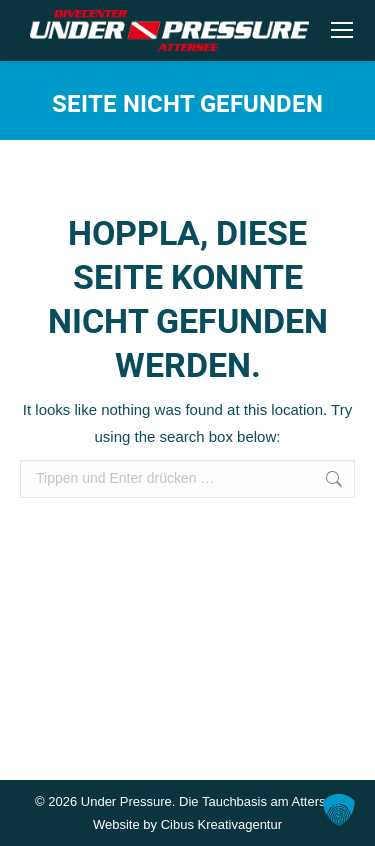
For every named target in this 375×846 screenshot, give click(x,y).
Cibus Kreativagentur (221, 824)
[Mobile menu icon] (342, 30)
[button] (339, 810)
